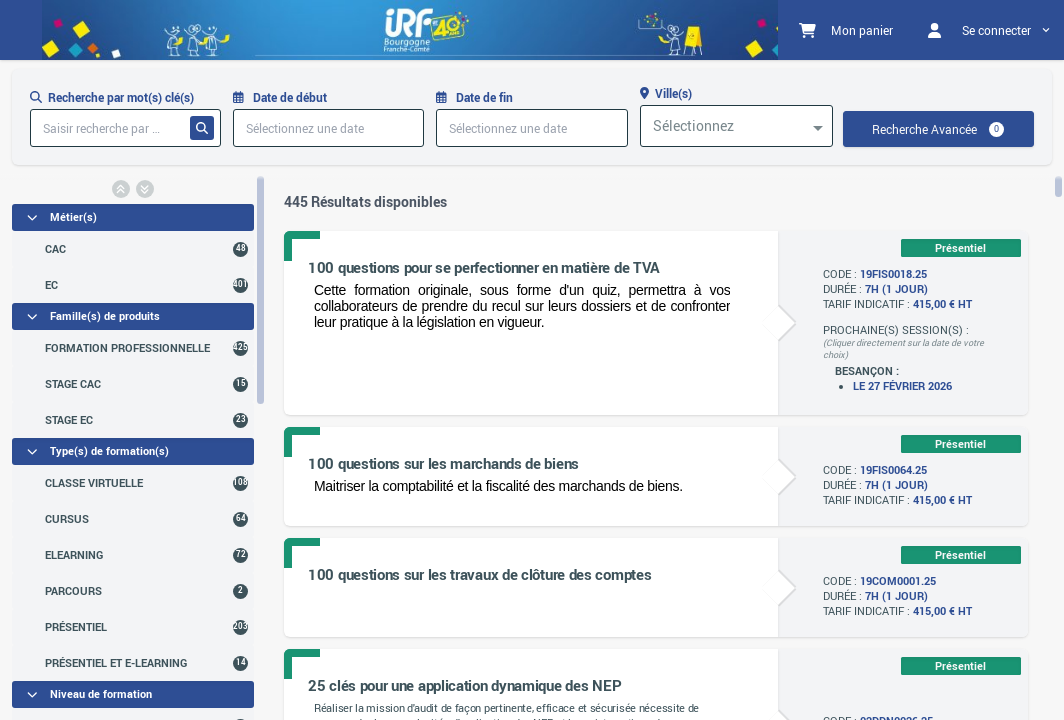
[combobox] (736, 126)
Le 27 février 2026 (902, 386)
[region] (133, 447)
